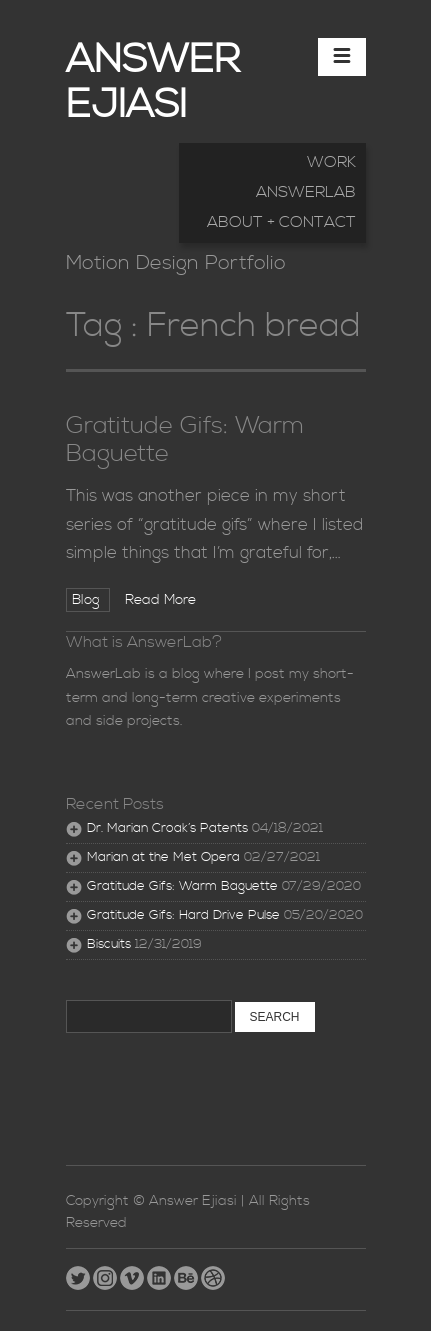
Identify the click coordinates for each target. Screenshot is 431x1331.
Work (331, 162)
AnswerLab (306, 192)
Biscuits (109, 944)
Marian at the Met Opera (163, 857)
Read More (160, 600)
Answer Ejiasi (153, 83)
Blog (88, 600)
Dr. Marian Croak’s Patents (167, 828)
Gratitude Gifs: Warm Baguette (185, 440)
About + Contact (281, 222)
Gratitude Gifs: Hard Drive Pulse (183, 915)
